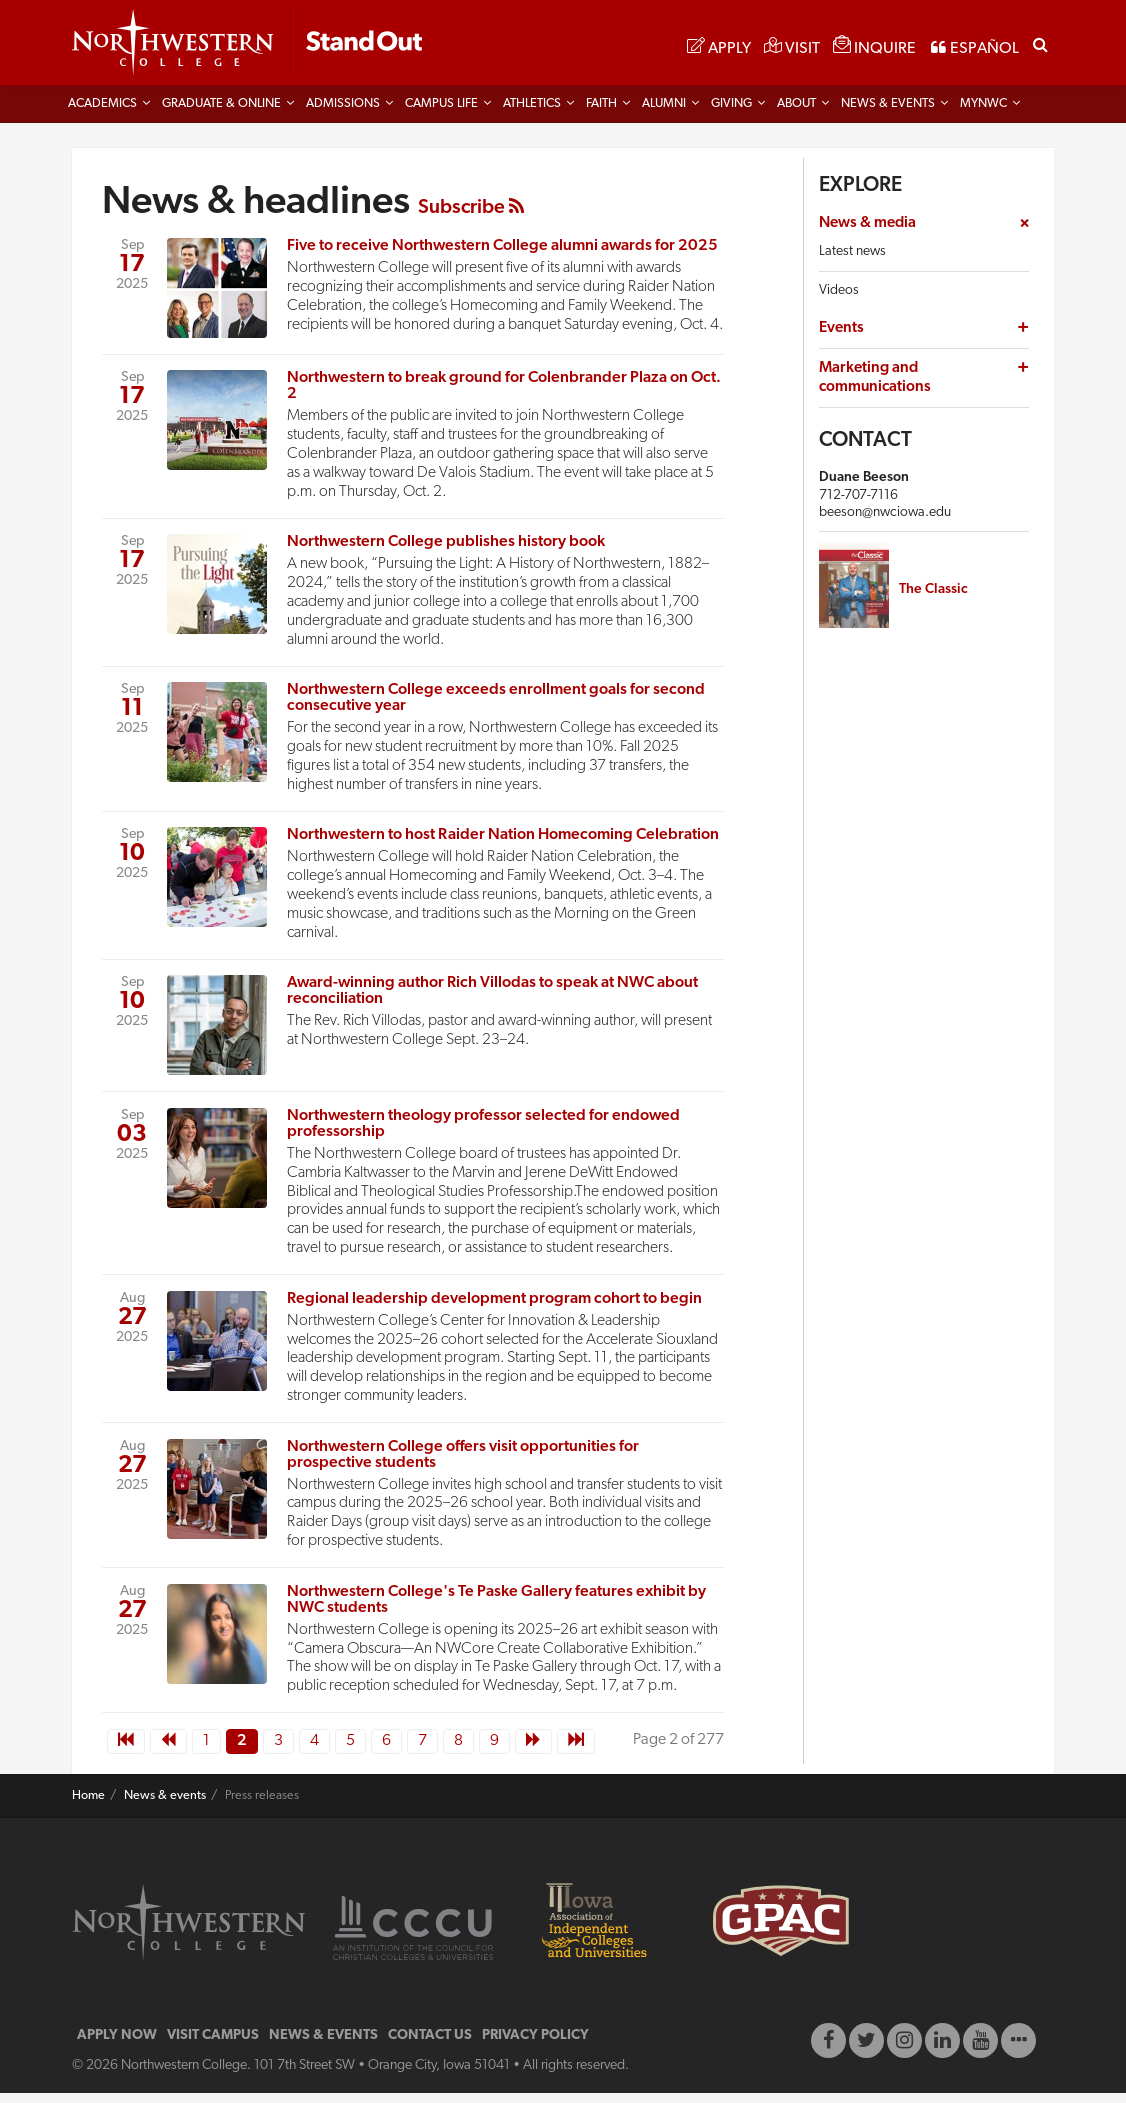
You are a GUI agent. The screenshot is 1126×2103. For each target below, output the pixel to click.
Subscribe (471, 217)
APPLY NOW (117, 2045)
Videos (839, 299)
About (796, 113)
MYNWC (983, 113)
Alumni (664, 113)
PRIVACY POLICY (535, 2045)
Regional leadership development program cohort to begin (494, 1308)
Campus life (441, 113)
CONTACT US (430, 2045)
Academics (102, 113)
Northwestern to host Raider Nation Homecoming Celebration (503, 844)
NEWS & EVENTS (323, 2045)
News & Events (888, 113)
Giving (731, 113)
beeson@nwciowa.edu (885, 521)
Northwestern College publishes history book (446, 551)
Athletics (532, 113)
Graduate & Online (221, 113)
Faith (601, 113)
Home (88, 1805)
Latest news (852, 260)
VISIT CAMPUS (213, 2045)
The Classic (933, 598)
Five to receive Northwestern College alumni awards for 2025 (502, 255)
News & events (165, 1805)
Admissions (343, 113)
